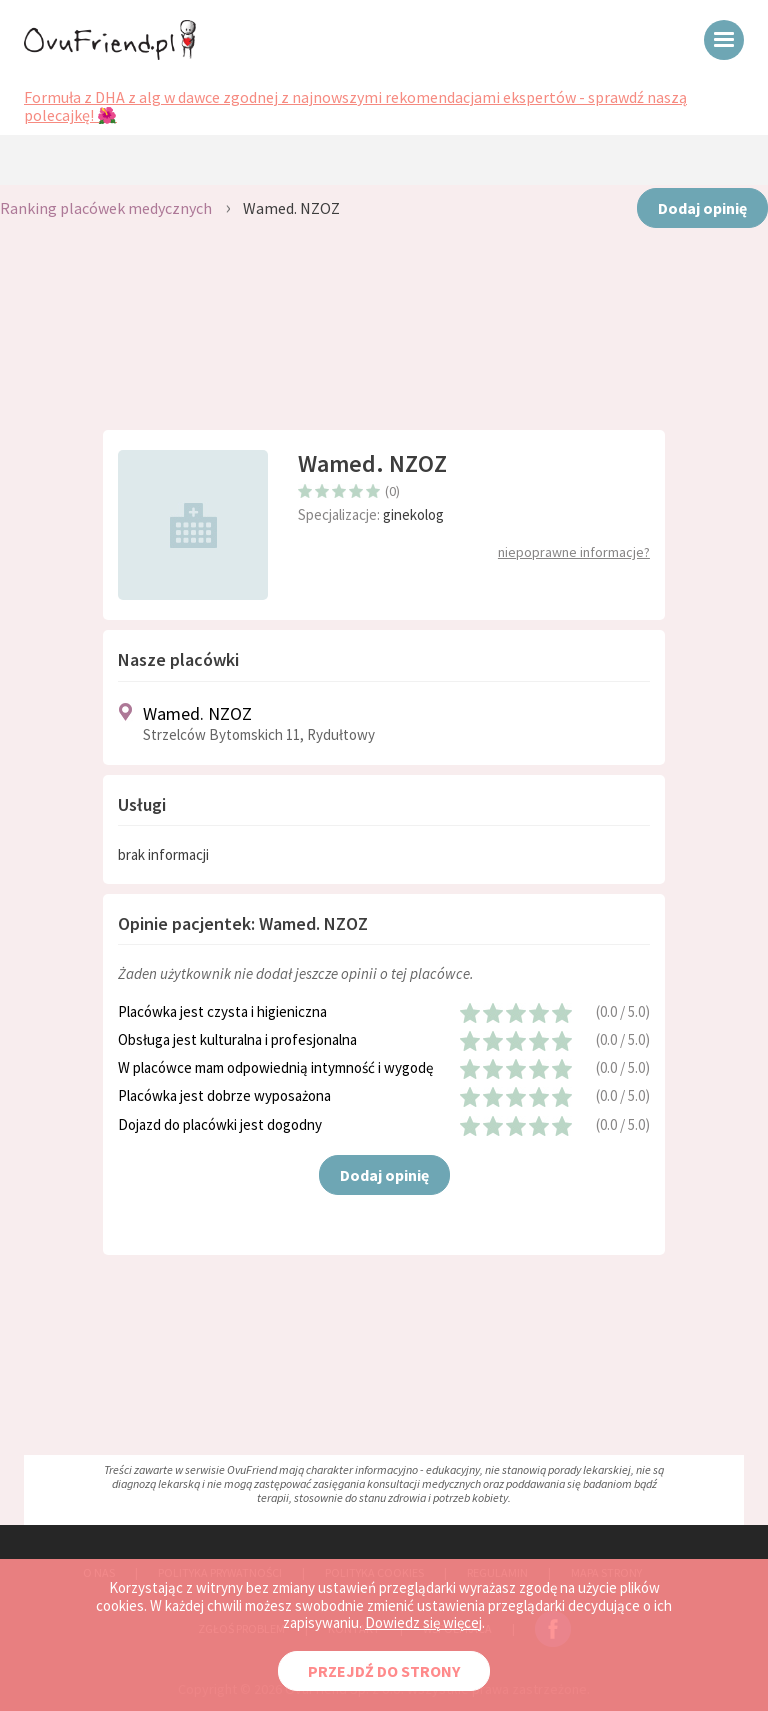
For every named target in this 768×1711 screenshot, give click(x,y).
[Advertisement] (384, 340)
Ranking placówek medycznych (106, 208)
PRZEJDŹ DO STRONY (384, 1671)
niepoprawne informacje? (574, 552)
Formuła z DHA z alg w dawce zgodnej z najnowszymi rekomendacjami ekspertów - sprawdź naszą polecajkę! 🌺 (355, 106)
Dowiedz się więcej (423, 1622)
